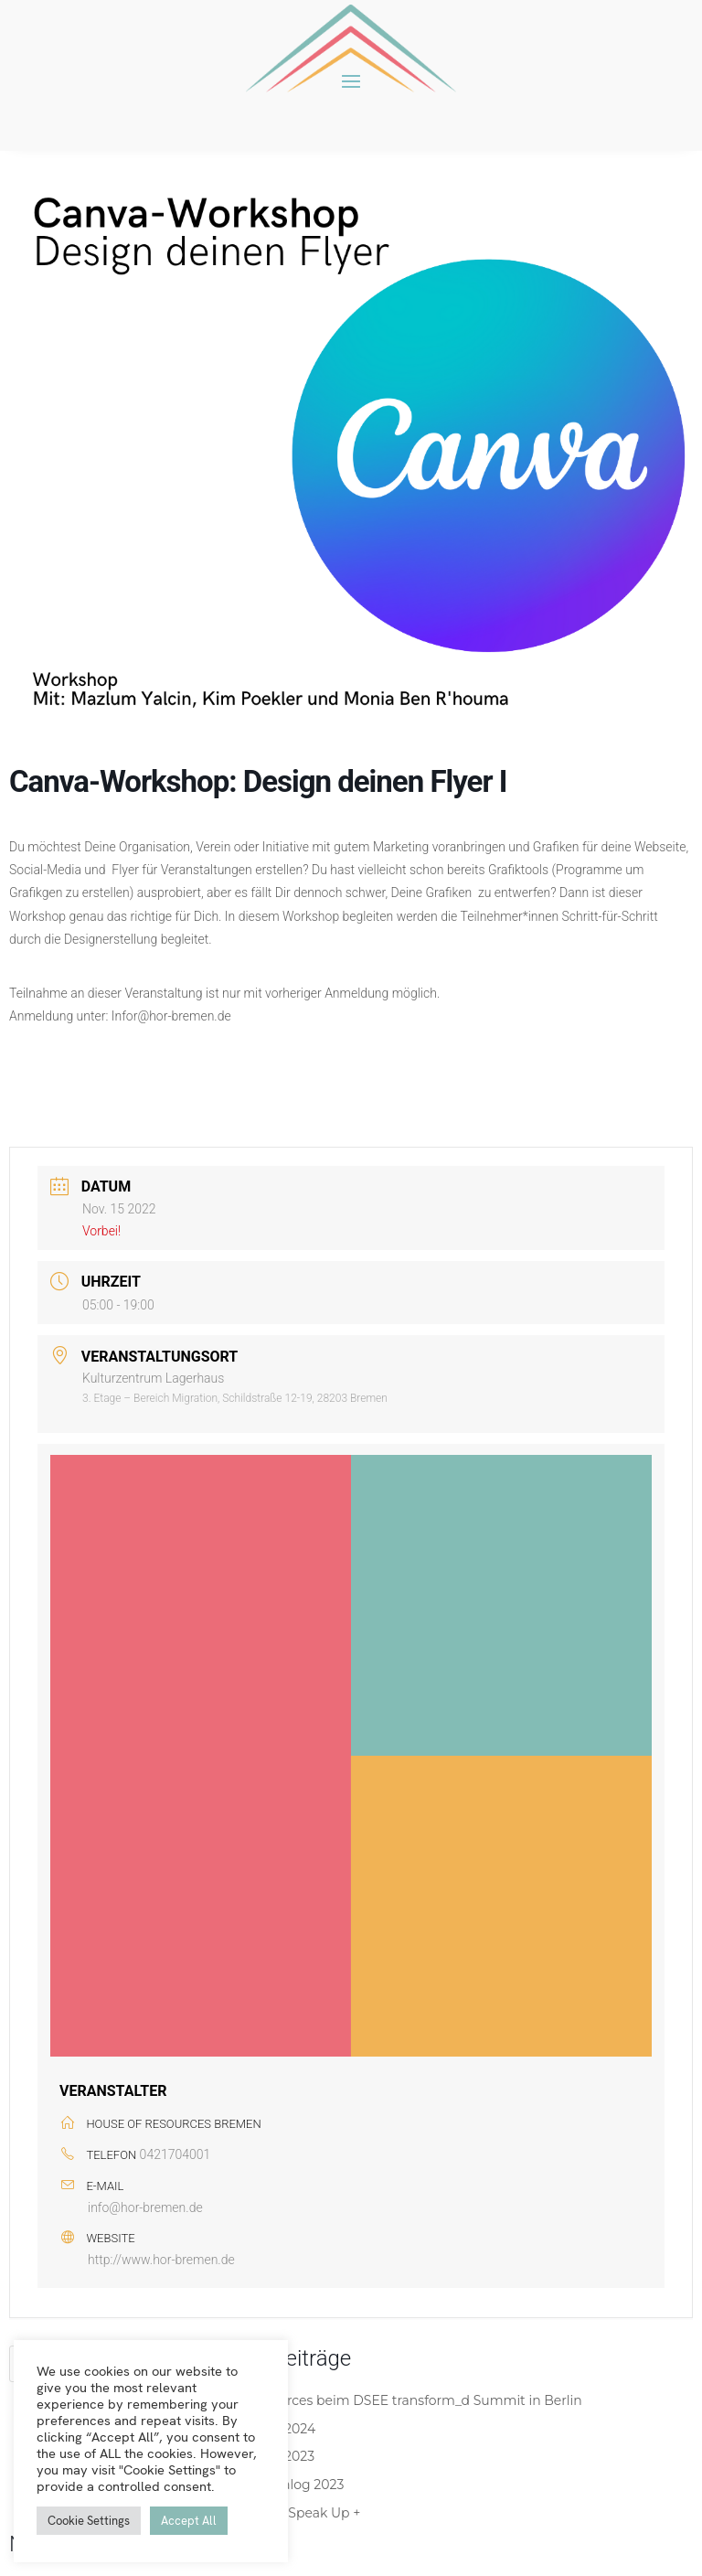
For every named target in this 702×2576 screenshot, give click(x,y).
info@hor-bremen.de (145, 2207)
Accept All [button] (189, 2520)
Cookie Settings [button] (89, 2520)
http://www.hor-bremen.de (161, 2259)
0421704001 (175, 2154)
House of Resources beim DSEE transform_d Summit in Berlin (384, 2400)
